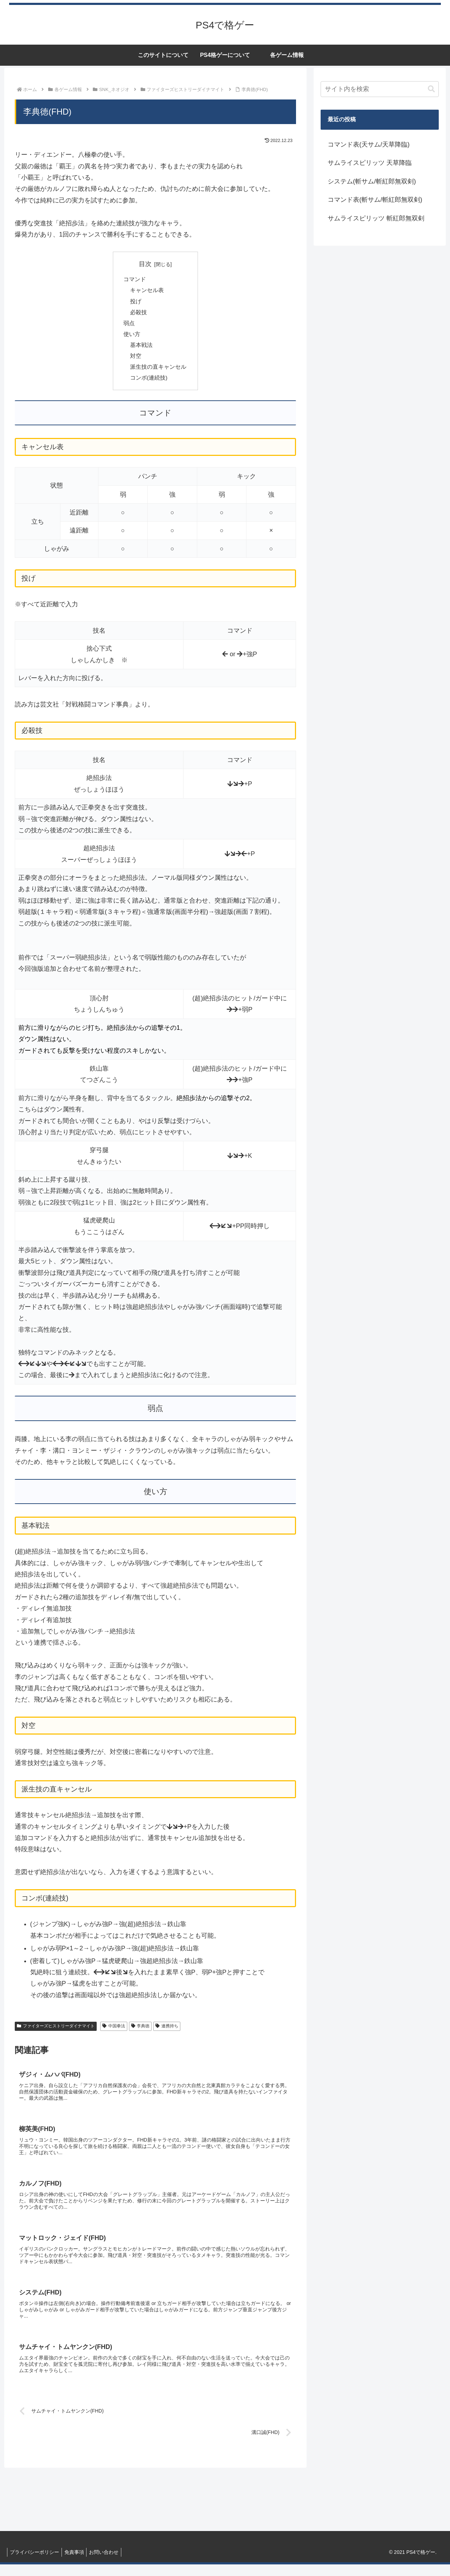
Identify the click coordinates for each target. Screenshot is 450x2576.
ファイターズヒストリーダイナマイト (56, 2030)
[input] (380, 89)
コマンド (134, 280)
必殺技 (138, 314)
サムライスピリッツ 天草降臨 (370, 162)
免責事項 (77, 2564)
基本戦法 (141, 348)
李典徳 (140, 2030)
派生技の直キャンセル (158, 371)
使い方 (131, 337)
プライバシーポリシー (35, 2564)
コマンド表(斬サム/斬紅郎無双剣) (375, 199)
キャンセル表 (147, 291)
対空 (135, 359)
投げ (135, 302)
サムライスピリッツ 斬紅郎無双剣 (376, 218)
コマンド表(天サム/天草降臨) (369, 144)
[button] (431, 89)
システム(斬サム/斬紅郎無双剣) (372, 181)
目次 (145, 263)
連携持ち (166, 2030)
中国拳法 (113, 2030)
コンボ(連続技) (149, 382)
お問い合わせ (109, 2564)
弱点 (129, 325)
